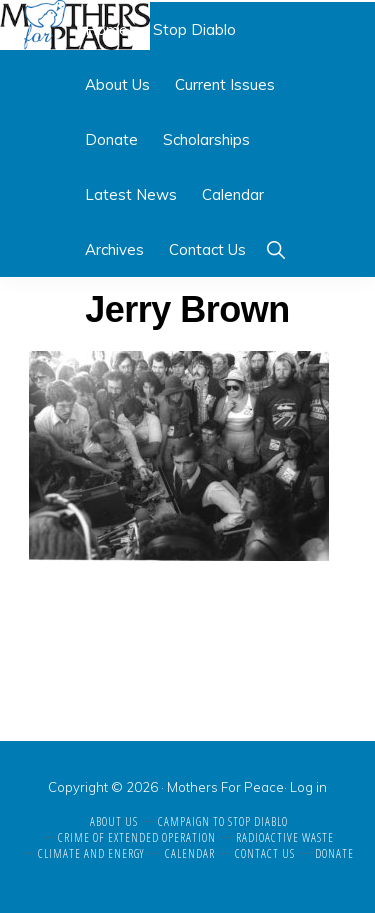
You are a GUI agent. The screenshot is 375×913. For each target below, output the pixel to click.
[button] (275, 249)
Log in (308, 787)
